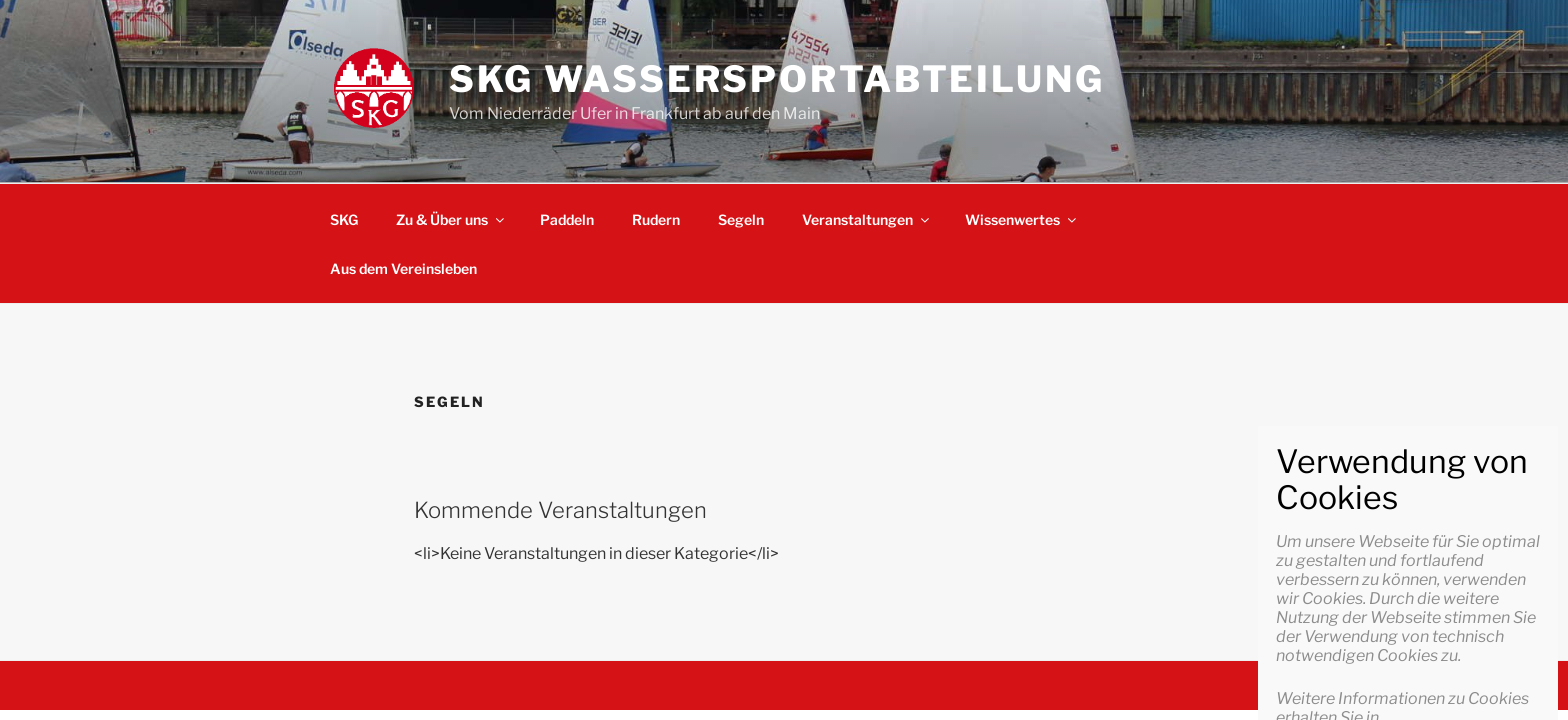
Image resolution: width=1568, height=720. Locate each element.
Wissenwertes (1022, 219)
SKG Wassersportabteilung (777, 79)
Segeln (741, 219)
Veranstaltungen (867, 219)
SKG (344, 219)
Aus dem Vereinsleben (403, 268)
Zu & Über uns (451, 219)
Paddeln (567, 219)
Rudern (656, 219)
